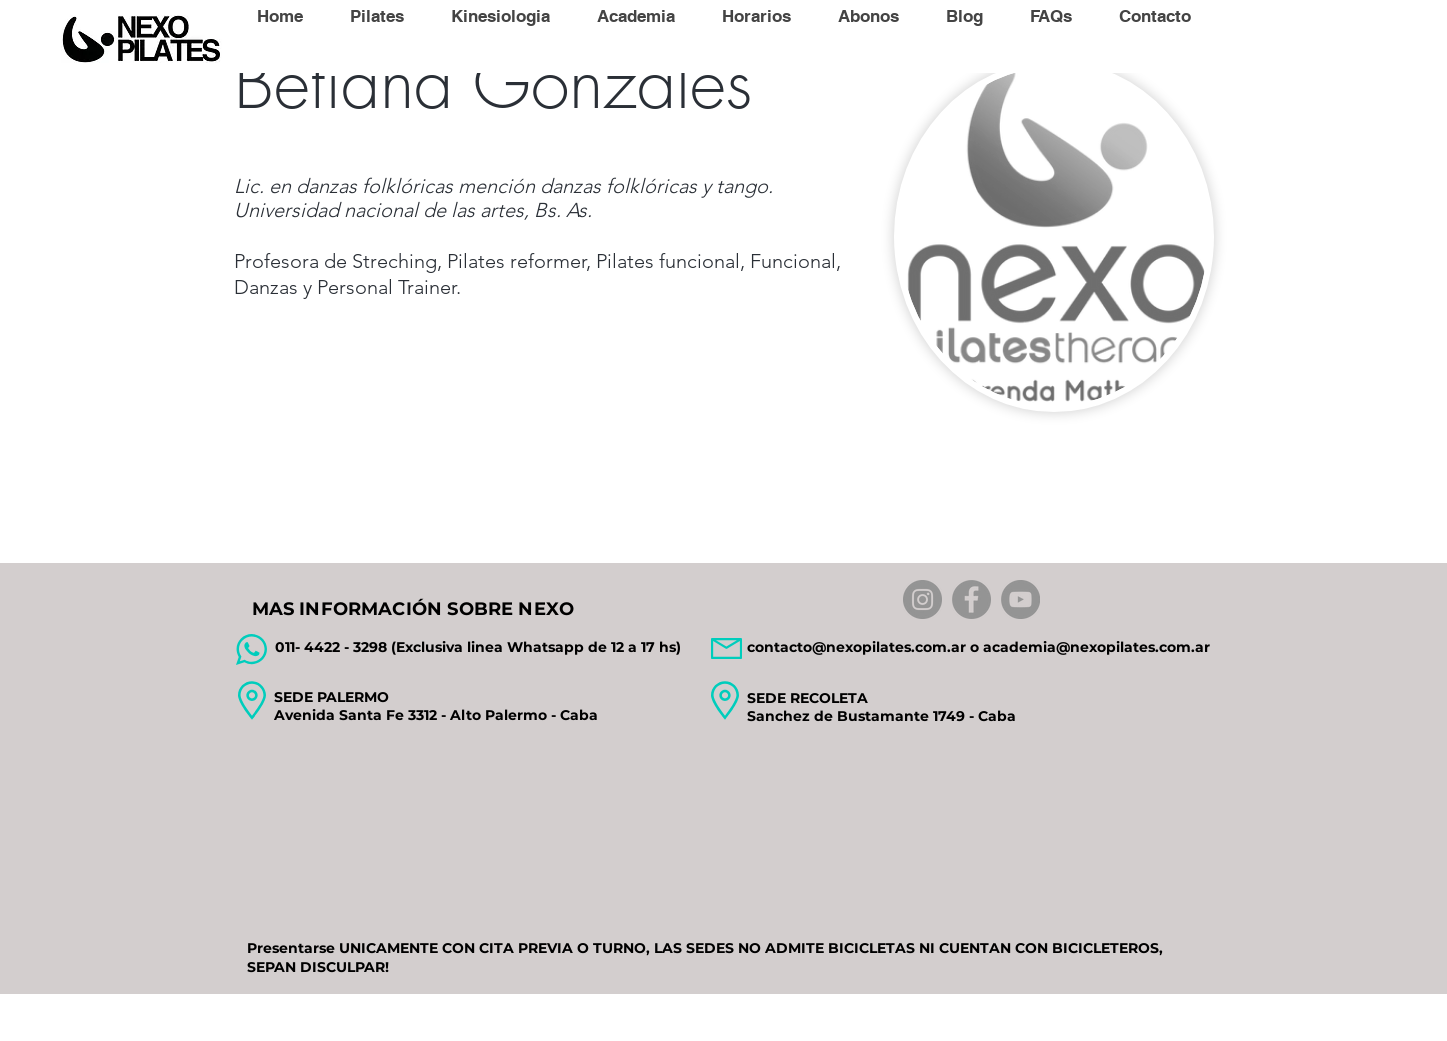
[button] (376, 16)
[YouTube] (1020, 599)
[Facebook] (971, 599)
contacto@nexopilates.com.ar (856, 647)
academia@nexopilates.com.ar (1096, 647)
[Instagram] (922, 599)
